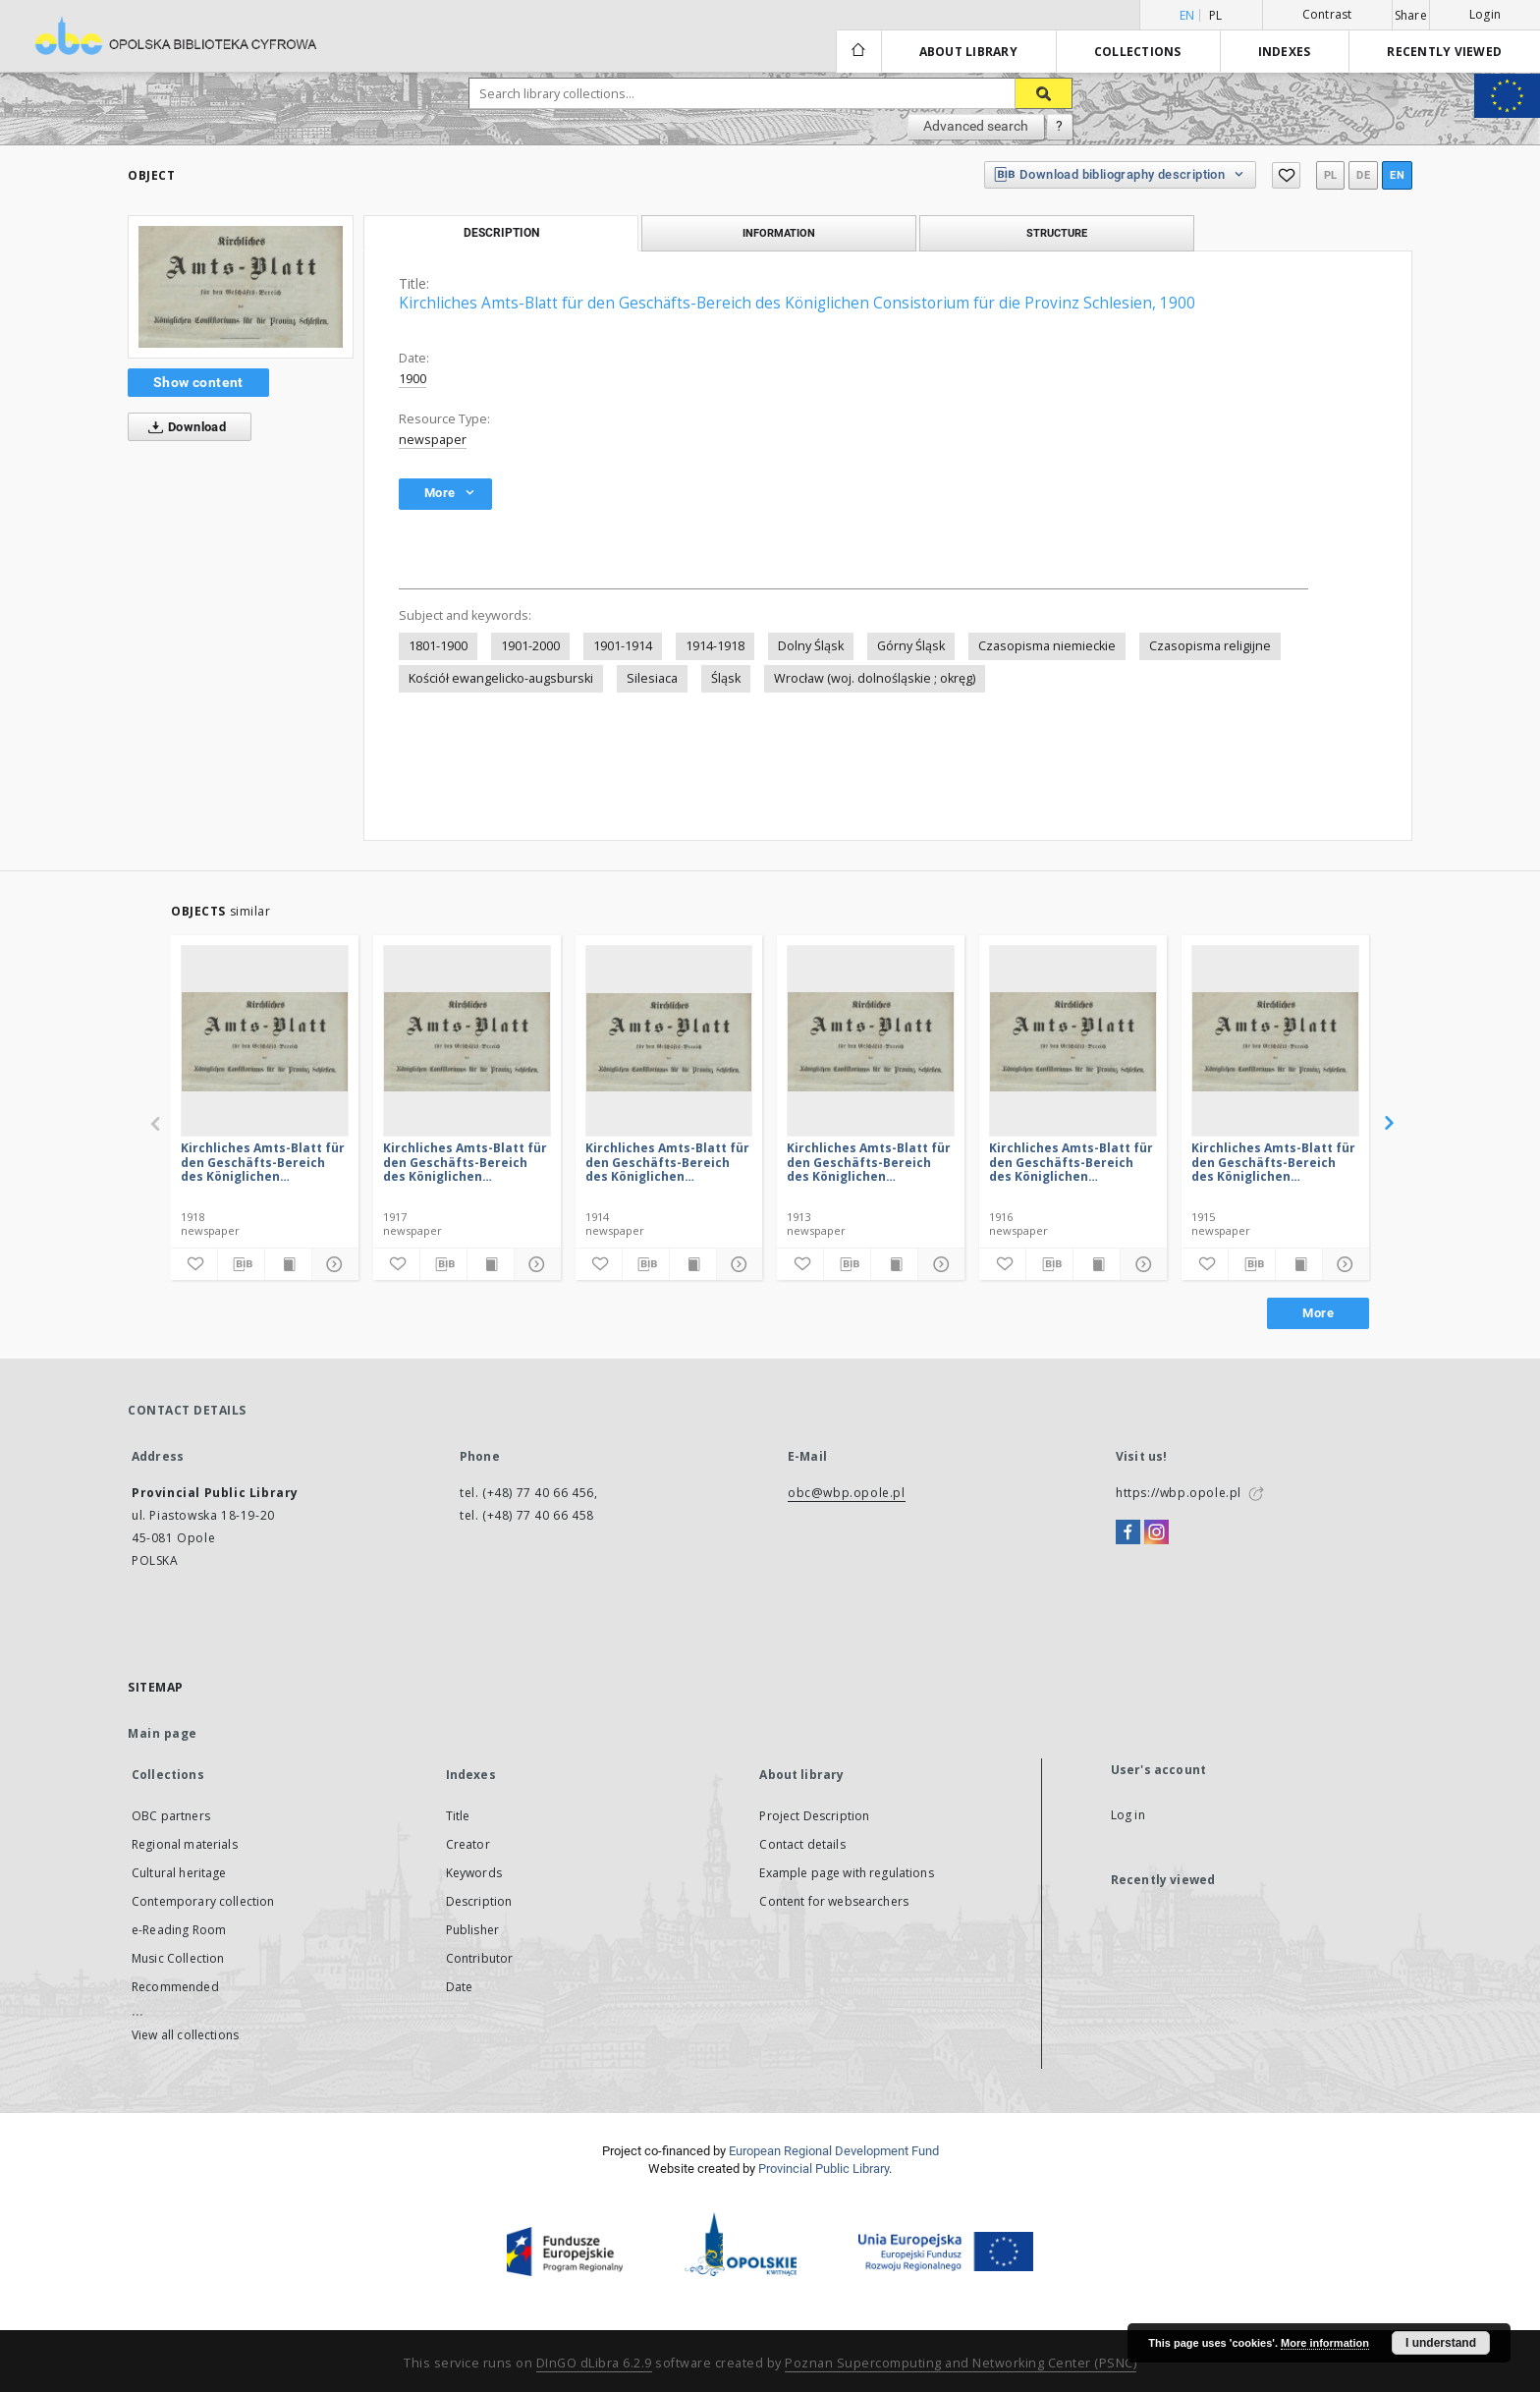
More (1318, 1313)
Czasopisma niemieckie (1047, 646)
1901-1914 (622, 646)
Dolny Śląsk (811, 646)
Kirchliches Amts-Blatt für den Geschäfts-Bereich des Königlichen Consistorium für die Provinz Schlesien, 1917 (465, 1162)
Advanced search (975, 126)
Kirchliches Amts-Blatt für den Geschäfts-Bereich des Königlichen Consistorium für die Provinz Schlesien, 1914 (667, 1162)
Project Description (814, 1816)
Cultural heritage (179, 1872)
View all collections (185, 2035)
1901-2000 (530, 646)
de (1363, 175)
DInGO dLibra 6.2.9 (594, 2363)
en (1397, 175)
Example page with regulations (846, 1872)
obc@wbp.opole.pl (847, 1492)
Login (1485, 14)
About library (968, 51)
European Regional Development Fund (834, 2150)
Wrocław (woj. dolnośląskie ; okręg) (874, 678)
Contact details (802, 1844)
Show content (198, 382)
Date (459, 1986)
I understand (1440, 2343)
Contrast (1327, 14)
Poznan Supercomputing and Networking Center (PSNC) (960, 2363)
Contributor (480, 1958)
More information (1325, 2343)
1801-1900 (438, 646)
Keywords (474, 1872)
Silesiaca (652, 678)
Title (458, 1816)
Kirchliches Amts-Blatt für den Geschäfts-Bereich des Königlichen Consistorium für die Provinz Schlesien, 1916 (1071, 1162)
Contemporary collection (203, 1901)
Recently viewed (1444, 51)
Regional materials (185, 1844)
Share (1411, 16)
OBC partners (171, 1816)
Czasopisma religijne (1210, 646)
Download (183, 427)
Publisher (472, 1929)
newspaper (433, 439)
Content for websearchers (833, 1901)
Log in (1128, 1815)
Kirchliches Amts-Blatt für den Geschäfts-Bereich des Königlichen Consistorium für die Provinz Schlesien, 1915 (1273, 1162)
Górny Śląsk (911, 646)
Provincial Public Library (823, 2168)
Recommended (175, 1986)
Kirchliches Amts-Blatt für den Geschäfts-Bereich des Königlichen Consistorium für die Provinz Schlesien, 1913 (869, 1162)
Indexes (1284, 51)
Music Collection (178, 1958)
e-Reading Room (179, 1929)
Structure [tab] (1056, 233)
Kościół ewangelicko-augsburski (501, 678)
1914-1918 (715, 646)
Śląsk (726, 678)
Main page (162, 1733)
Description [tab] (501, 233)
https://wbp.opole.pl (1178, 1492)
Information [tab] (778, 233)
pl (1216, 15)
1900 (412, 378)
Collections (1138, 51)
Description (479, 1901)
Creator (468, 1844)
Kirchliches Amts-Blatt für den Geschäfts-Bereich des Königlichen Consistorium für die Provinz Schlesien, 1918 (263, 1162)
